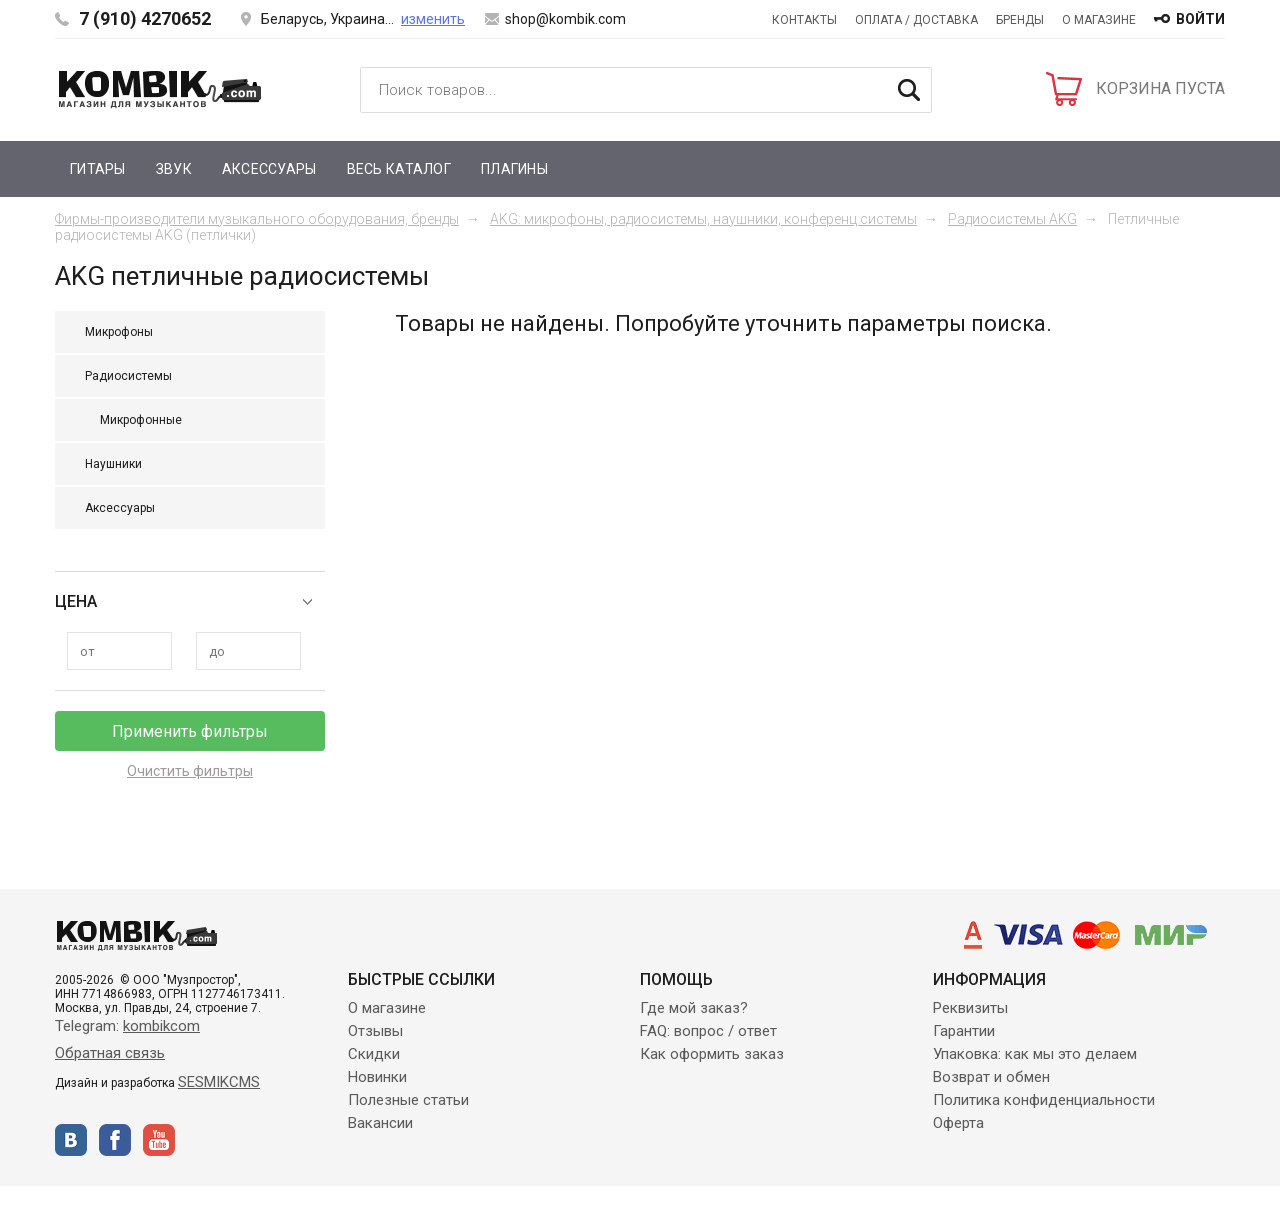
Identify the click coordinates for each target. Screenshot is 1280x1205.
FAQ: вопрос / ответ (708, 1031)
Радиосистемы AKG (1012, 219)
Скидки (374, 1054)
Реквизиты (970, 1008)
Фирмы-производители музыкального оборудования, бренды (257, 219)
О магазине (1099, 20)
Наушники (113, 464)
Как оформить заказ (712, 1054)
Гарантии (964, 1031)
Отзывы (375, 1031)
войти (1200, 19)
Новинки (377, 1077)
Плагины (514, 169)
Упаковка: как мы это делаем (1035, 1054)
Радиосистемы (128, 376)
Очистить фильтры (190, 771)
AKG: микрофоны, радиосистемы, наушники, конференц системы (703, 219)
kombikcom (161, 1026)
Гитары (98, 169)
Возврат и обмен (991, 1077)
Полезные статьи (408, 1100)
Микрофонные (141, 420)
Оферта (958, 1123)
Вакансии (380, 1123)
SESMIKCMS (219, 1082)
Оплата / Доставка (916, 20)
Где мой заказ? (694, 1008)
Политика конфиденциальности (1044, 1100)
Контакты (804, 20)
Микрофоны (119, 332)
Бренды (1020, 20)
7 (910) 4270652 (145, 18)
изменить (433, 19)
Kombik (160, 89)
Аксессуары (269, 169)
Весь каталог (399, 169)
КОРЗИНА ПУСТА (1160, 88)
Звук (174, 169)
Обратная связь (110, 1053)
